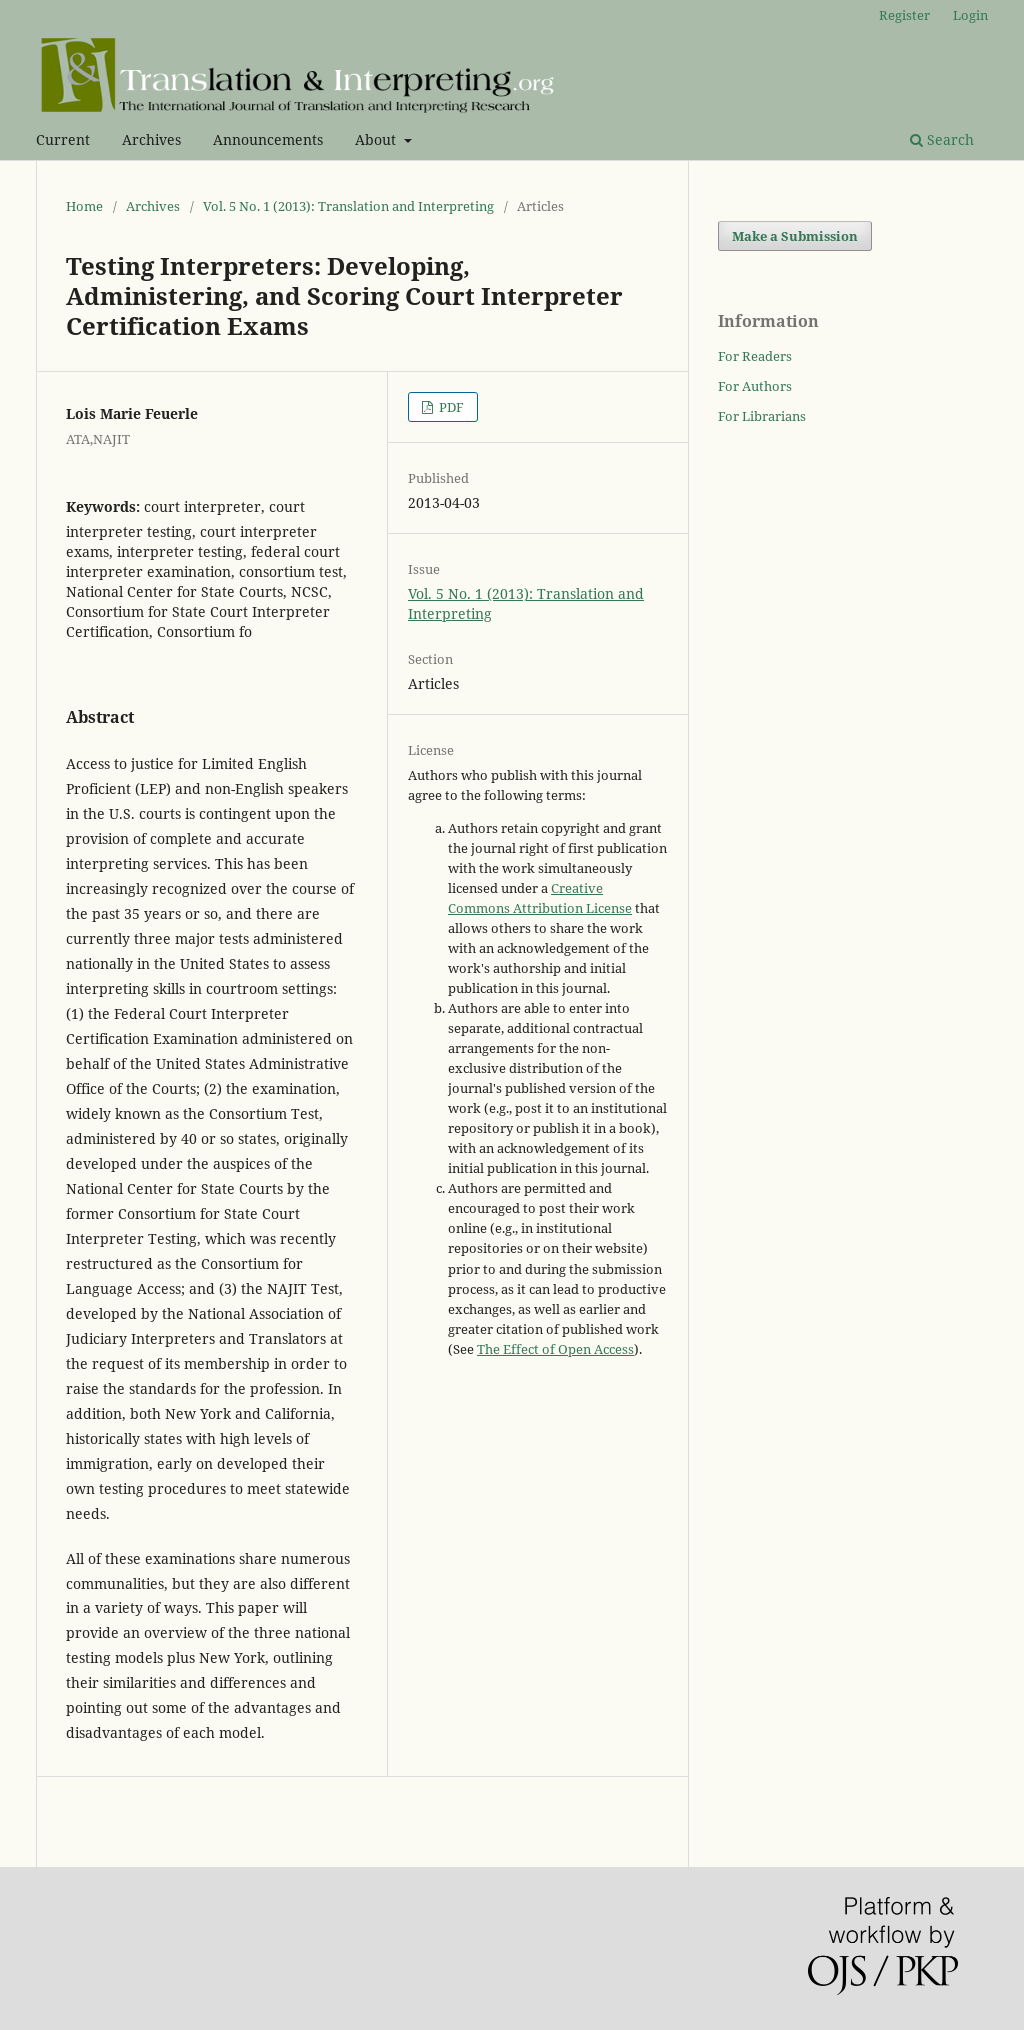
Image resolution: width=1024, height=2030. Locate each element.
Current (63, 139)
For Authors (755, 386)
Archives (151, 139)
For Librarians (762, 416)
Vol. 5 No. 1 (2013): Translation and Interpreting (348, 206)
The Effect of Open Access (555, 1349)
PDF (450, 407)
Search (942, 139)
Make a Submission (795, 236)
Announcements (268, 139)
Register (904, 15)
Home (84, 206)
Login (970, 15)
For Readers (755, 356)
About (377, 139)
